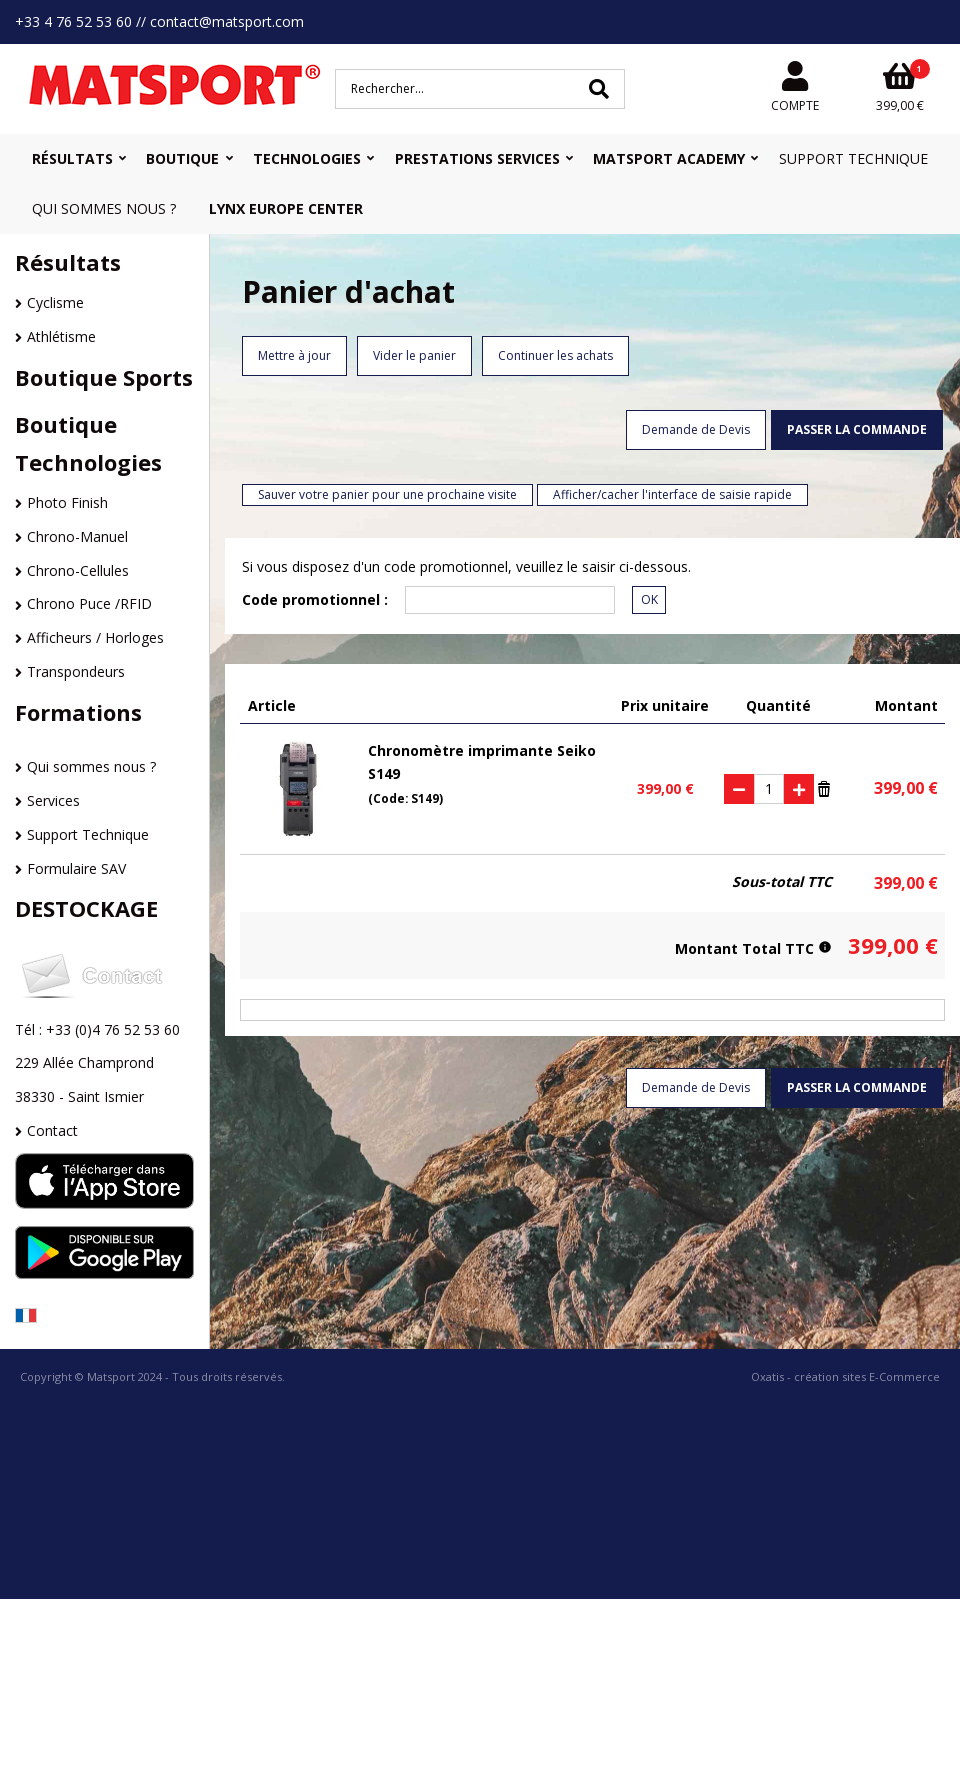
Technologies (307, 158)
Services (53, 800)
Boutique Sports (104, 377)
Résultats (72, 158)
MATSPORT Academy (669, 158)
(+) (799, 789)
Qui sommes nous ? (104, 208)
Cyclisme (55, 302)
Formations (78, 712)
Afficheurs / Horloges (95, 637)
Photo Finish (67, 502)
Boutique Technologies (88, 442)
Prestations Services (477, 158)
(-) (739, 789)
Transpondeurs (76, 671)
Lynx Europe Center (286, 208)
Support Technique (853, 158)
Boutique (182, 158)
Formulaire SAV (76, 868)
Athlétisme (61, 336)
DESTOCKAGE (86, 908)
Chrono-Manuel (77, 536)
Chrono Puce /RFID (89, 603)
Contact (52, 1130)
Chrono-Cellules (78, 570)
